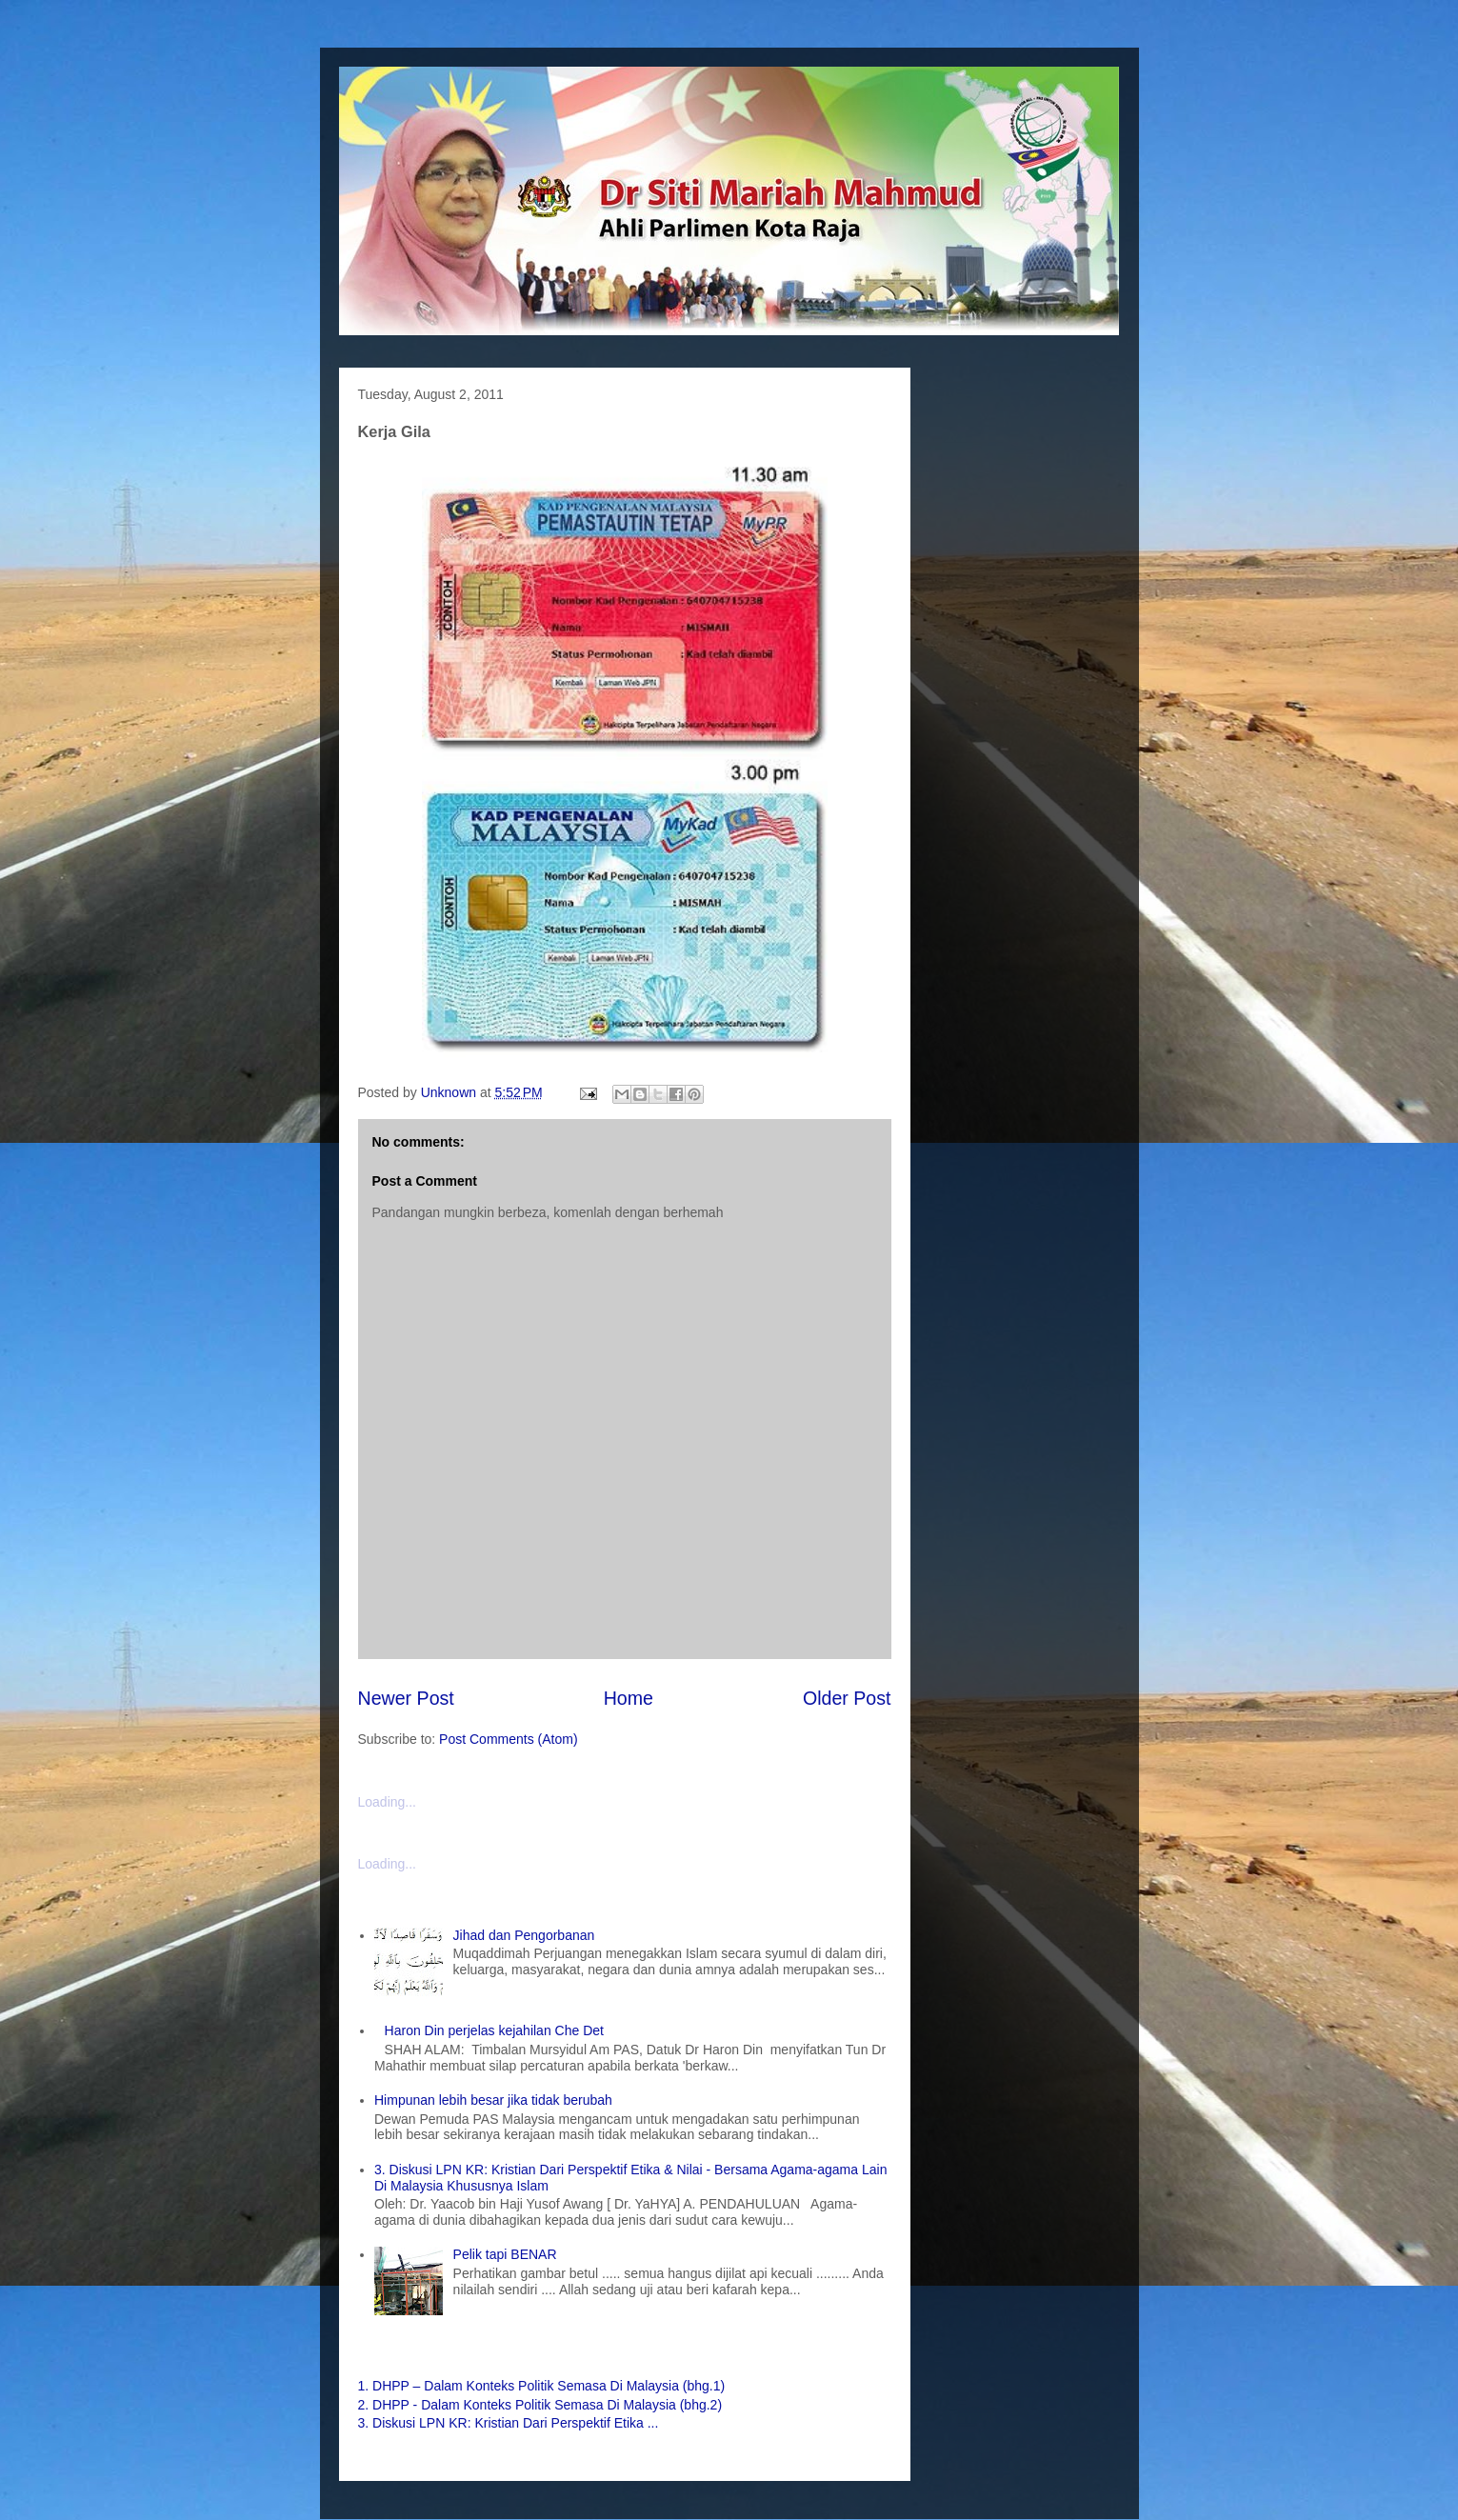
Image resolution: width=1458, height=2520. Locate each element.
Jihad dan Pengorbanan (524, 1935)
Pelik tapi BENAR (505, 2254)
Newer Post (406, 1698)
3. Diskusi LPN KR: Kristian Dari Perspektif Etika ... (508, 2422)
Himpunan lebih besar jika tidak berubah (493, 2100)
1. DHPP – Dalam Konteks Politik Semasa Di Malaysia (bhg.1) (542, 2385)
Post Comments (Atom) (508, 1739)
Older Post (847, 1698)
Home (628, 1698)
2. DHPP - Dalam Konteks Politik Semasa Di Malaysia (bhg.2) (540, 2404)
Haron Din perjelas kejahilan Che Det (494, 2030)
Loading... (387, 1802)
